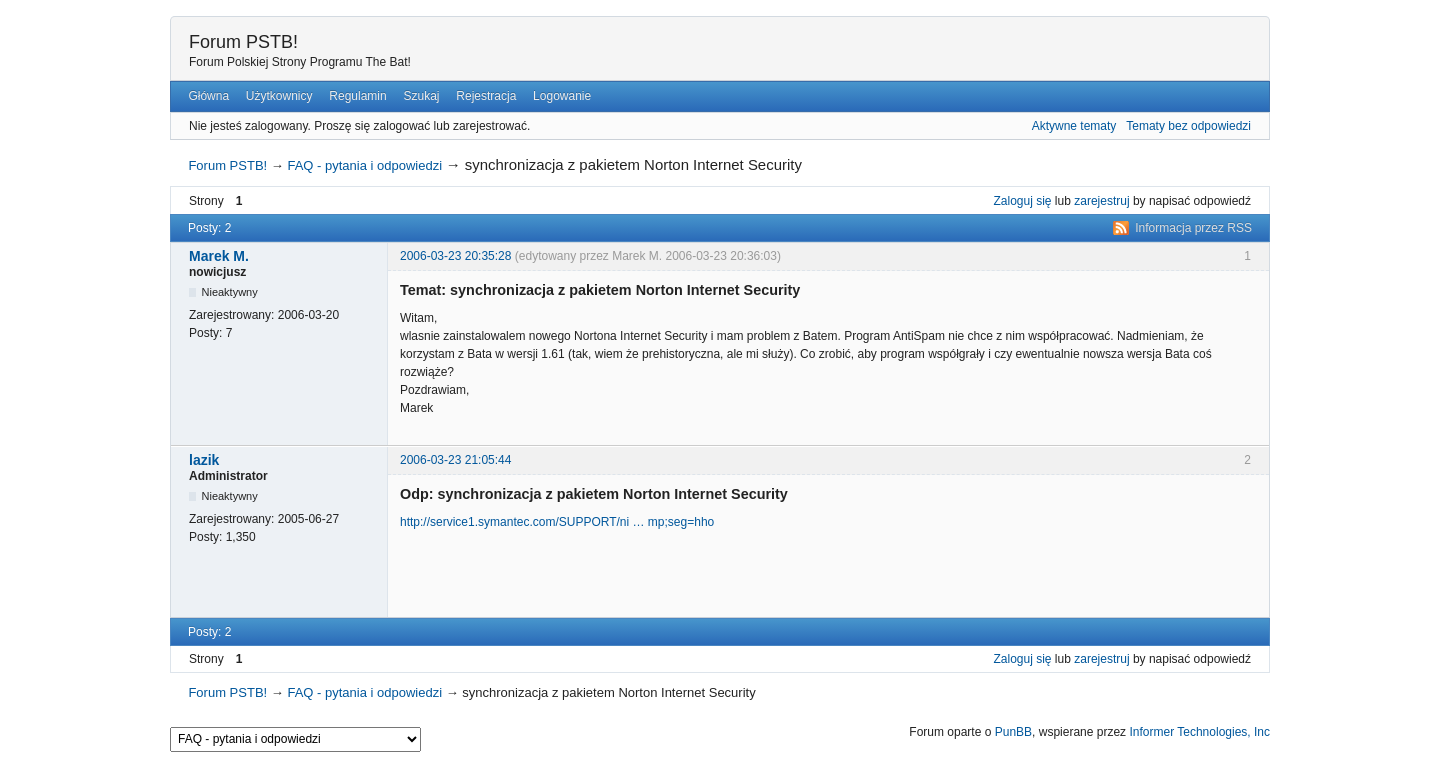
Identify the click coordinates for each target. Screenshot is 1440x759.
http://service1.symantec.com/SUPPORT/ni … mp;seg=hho (557, 522)
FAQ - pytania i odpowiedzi (364, 165)
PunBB (1013, 732)
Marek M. (219, 256)
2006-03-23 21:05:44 (455, 460)
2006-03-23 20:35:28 (455, 256)
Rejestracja (486, 96)
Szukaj (421, 96)
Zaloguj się (1023, 201)
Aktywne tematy (1074, 126)
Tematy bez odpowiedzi (1188, 126)
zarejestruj (1101, 201)
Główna (208, 96)
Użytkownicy (279, 96)
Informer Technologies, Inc (1199, 732)
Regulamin (357, 96)
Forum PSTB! (243, 42)
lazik (204, 460)
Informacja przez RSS (1193, 228)
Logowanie (562, 96)
